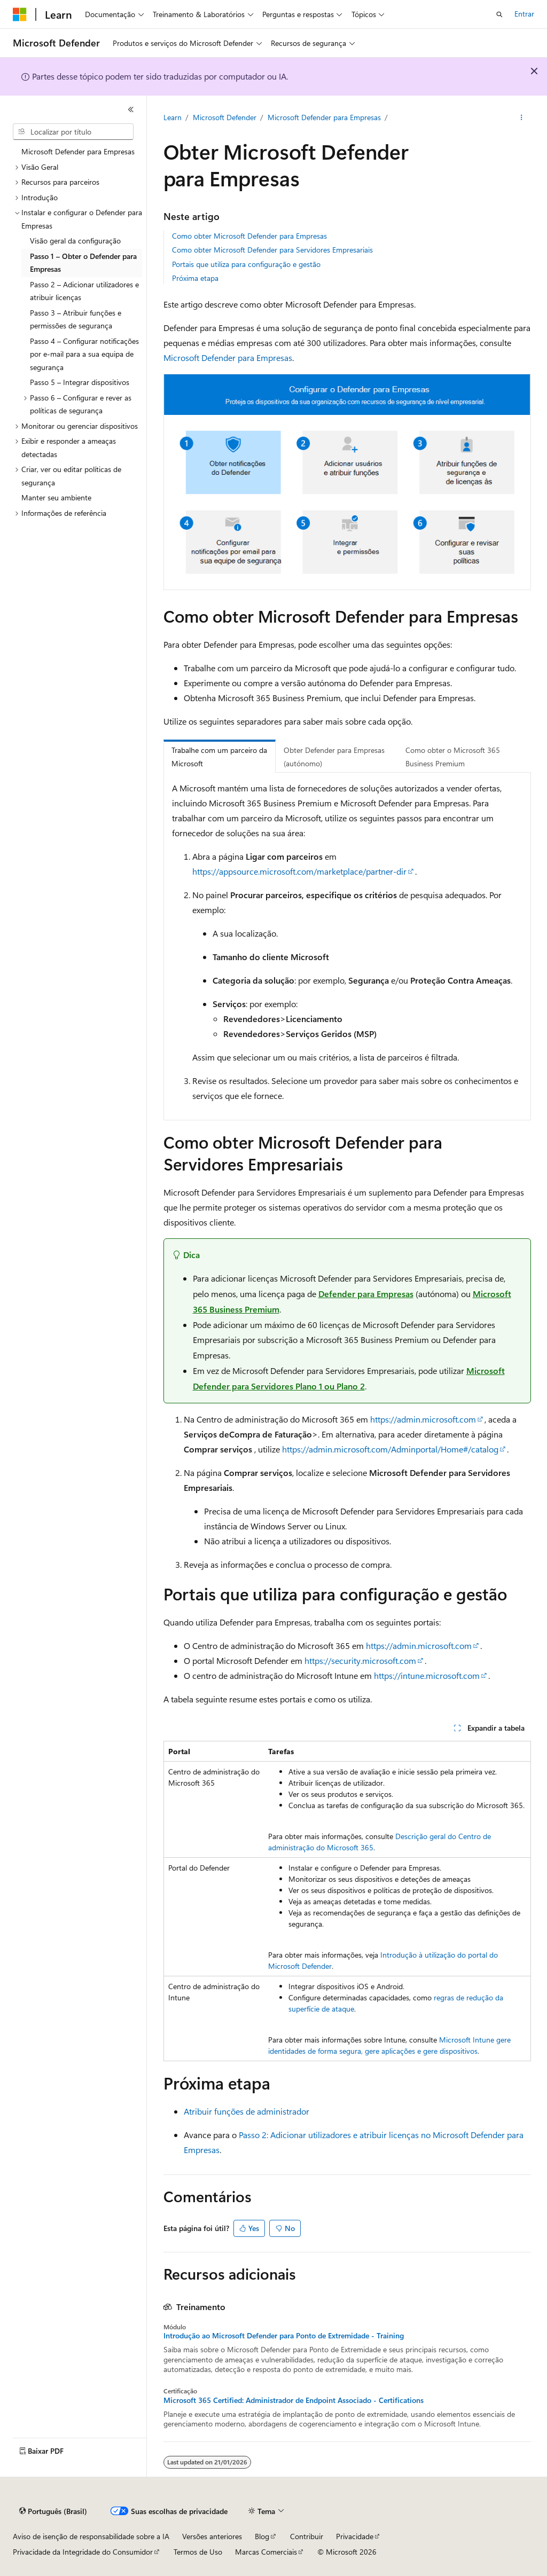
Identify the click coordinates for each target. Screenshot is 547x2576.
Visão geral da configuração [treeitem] (75, 240)
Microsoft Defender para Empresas (324, 117)
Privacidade (354, 2536)
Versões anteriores (212, 2536)
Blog (262, 2536)
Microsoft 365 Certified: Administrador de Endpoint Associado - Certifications (293, 2400)
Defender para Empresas (365, 1293)
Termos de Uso (198, 2552)
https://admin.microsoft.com (423, 1419)
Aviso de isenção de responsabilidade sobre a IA (91, 2536)
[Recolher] (131, 109)
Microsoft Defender (224, 117)
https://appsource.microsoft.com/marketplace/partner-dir (299, 871)
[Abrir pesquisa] (499, 14)
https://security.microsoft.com (360, 1660)
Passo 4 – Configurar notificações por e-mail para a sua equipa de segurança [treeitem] (84, 354)
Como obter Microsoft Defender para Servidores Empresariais (272, 250)
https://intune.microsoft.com (427, 1675)
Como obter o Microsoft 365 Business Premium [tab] (452, 756)
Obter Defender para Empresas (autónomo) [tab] (334, 756)
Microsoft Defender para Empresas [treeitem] (78, 151)
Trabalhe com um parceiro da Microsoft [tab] (219, 756)
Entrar (524, 14)
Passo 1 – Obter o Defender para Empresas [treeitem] (83, 262)
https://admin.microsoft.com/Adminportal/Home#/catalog (390, 1449)
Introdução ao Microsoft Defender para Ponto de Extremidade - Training (283, 2336)
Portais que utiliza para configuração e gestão (246, 264)
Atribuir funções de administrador (246, 2111)
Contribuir (306, 2536)
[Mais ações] (521, 118)
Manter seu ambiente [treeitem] (56, 497)
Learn (172, 117)
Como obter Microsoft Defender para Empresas (249, 236)
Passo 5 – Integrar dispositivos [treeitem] (79, 382)
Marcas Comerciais (266, 2552)
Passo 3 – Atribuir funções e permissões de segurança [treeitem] (75, 319)
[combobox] (73, 131)
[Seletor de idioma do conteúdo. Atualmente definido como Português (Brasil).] (53, 2511)
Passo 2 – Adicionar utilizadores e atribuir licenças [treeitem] (84, 291)
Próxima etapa (195, 278)
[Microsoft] (20, 14)
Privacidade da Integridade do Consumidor (83, 2552)
